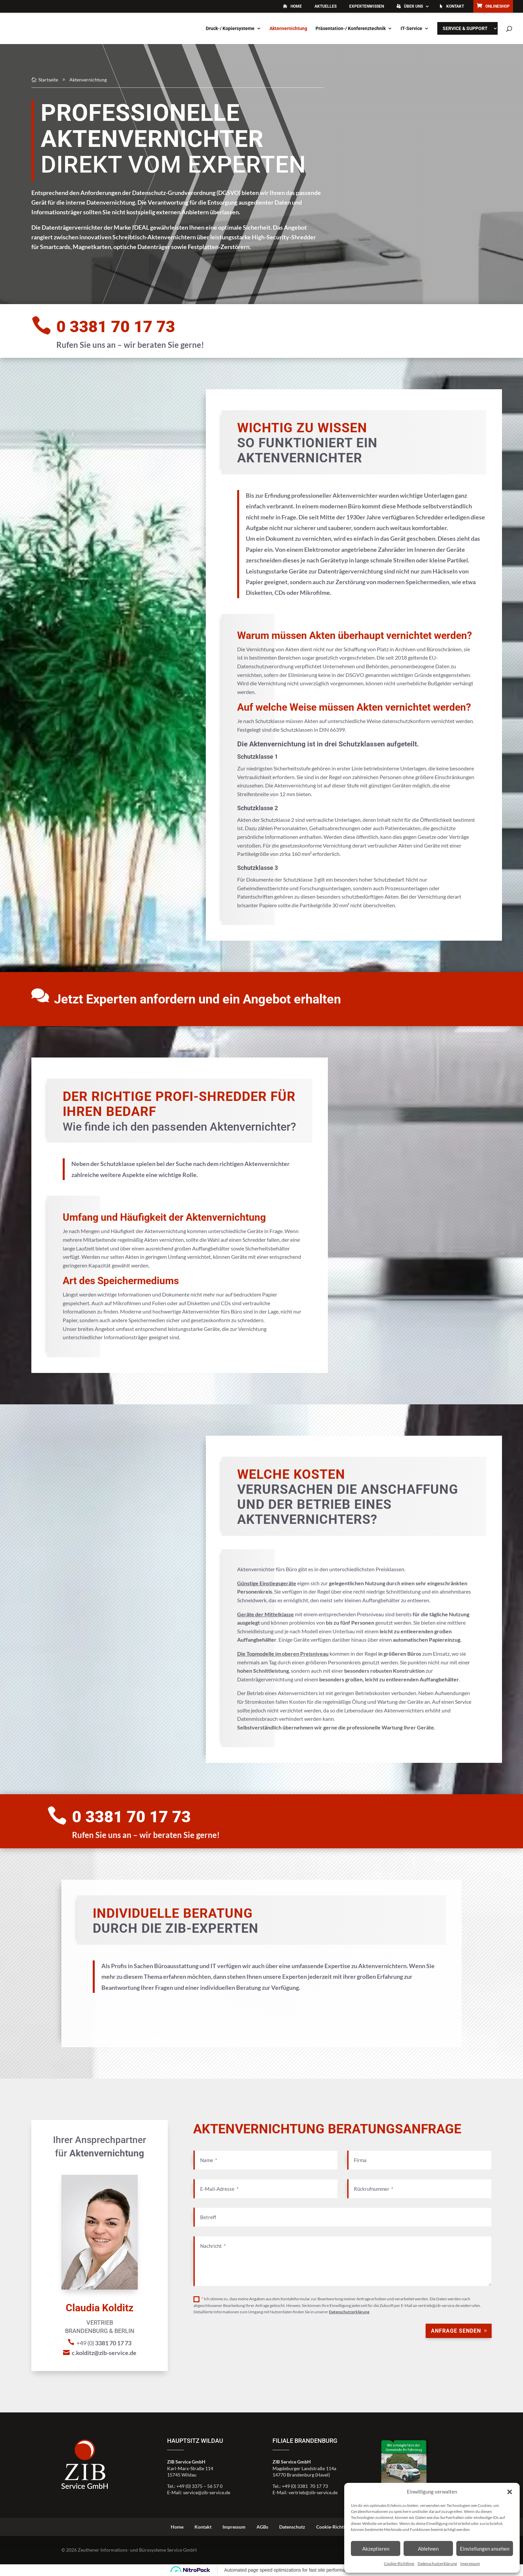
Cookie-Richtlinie (399, 2563)
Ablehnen (428, 2549)
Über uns (413, 6)
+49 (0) (420, 193)
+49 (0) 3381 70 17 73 (305, 2486)
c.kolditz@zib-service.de (423, 215)
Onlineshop (497, 6)
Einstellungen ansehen (484, 2549)
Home (296, 6)
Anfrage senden (456, 2331)
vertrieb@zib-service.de (313, 2492)
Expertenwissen (366, 6)
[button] (509, 2492)
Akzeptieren (375, 2549)
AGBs (262, 2527)
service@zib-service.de (206, 2492)
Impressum (470, 2563)
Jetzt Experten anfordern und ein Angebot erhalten (197, 999)
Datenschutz (292, 2527)
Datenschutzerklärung (437, 2563)
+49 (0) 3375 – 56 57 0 (199, 2486)
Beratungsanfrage (416, 237)
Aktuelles (326, 6)
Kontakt (455, 6)
